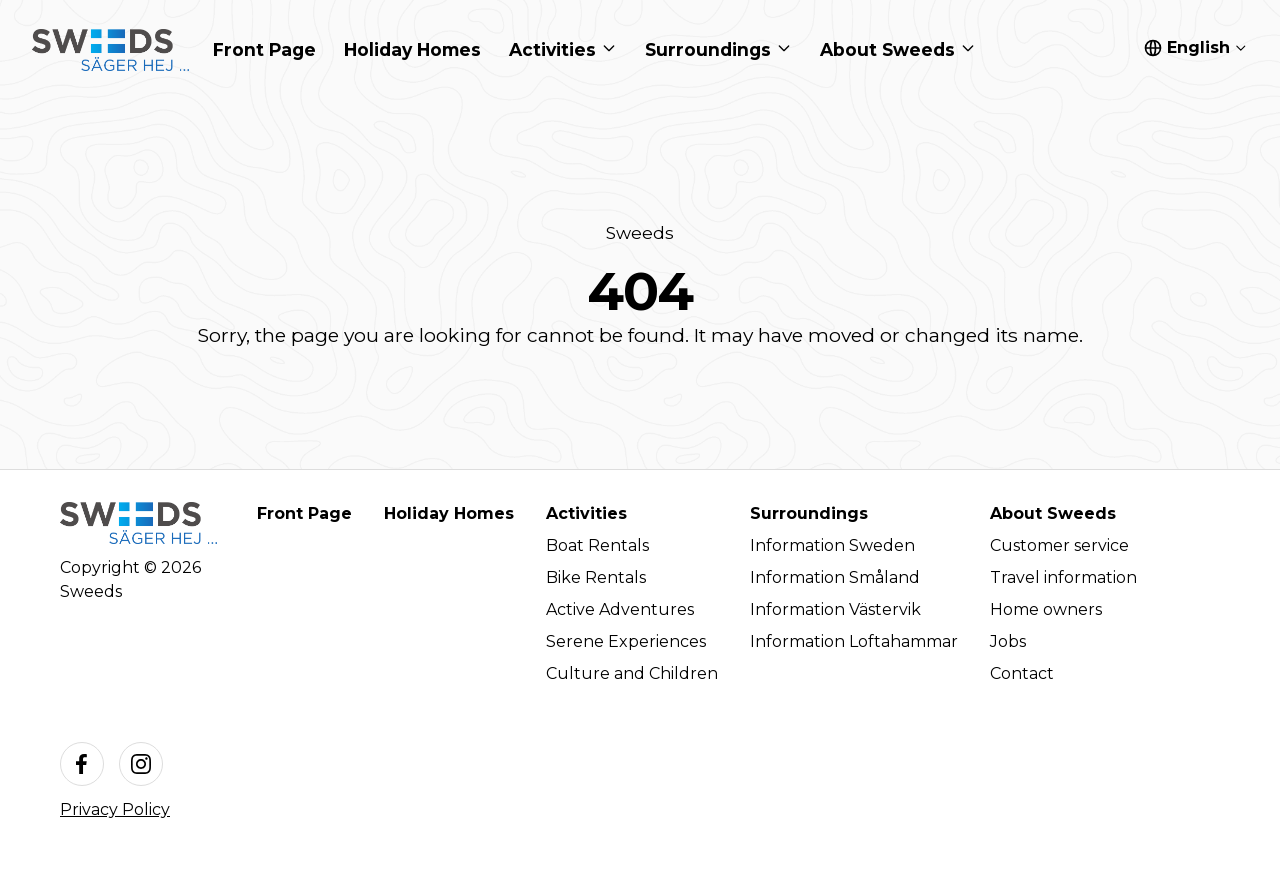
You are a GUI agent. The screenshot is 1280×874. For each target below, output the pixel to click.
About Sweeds (1053, 513)
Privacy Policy (115, 809)
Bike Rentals (596, 577)
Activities (586, 513)
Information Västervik (835, 609)
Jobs (1008, 641)
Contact (1022, 673)
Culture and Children (632, 673)
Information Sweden (832, 545)
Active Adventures (620, 609)
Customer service (1059, 545)
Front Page (304, 513)
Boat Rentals (597, 545)
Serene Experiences (626, 641)
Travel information (1063, 577)
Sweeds (640, 232)
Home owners (1046, 609)
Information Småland (835, 577)
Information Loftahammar (854, 641)
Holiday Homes (449, 513)
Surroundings (809, 513)
